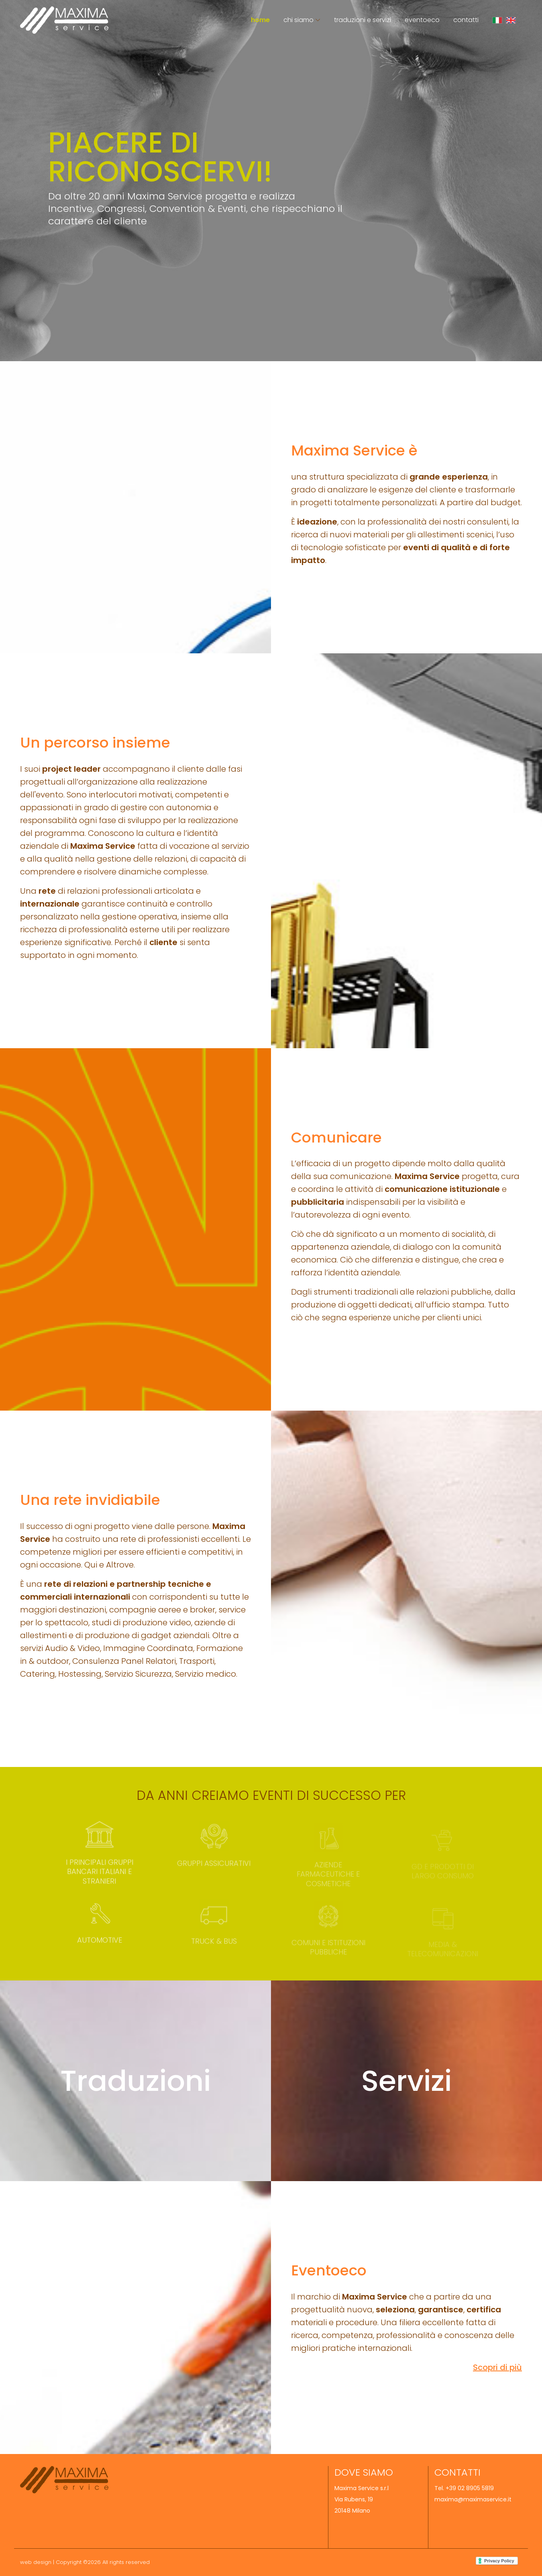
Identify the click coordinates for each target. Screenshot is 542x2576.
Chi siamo (298, 19)
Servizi (406, 2080)
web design (35, 2562)
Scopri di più (497, 2367)
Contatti (466, 19)
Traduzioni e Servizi (362, 19)
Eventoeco (422, 19)
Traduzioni (135, 2080)
